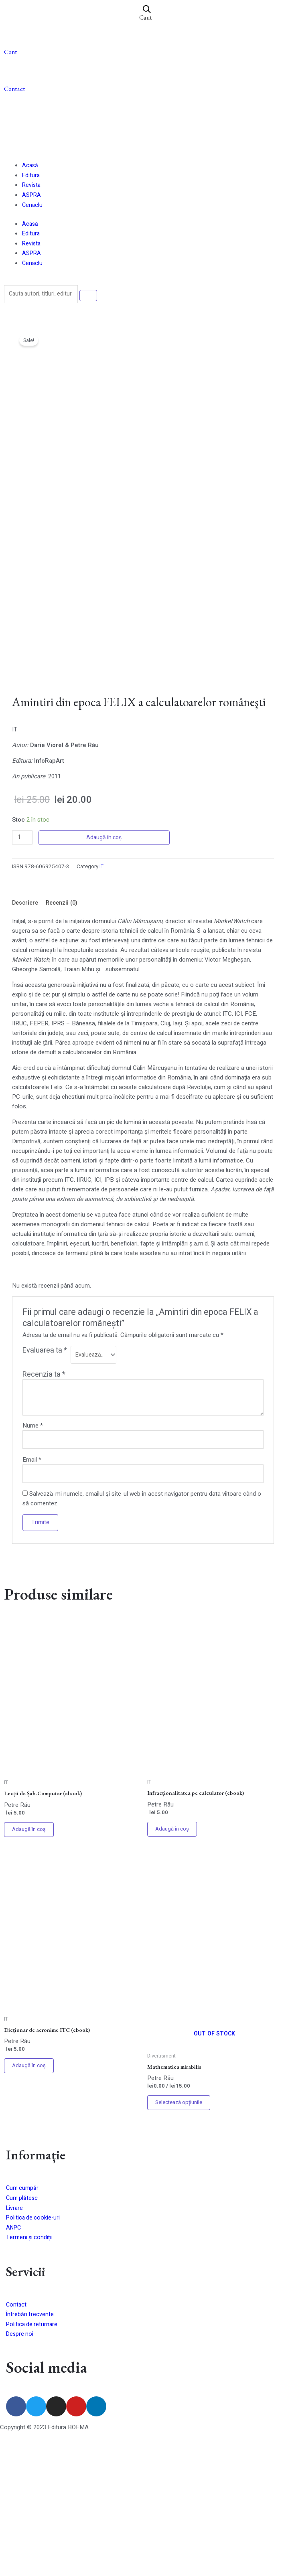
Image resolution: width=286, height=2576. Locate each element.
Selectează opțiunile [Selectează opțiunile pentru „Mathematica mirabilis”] (181, 2241)
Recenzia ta (43, 1506)
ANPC (14, 2366)
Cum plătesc (22, 2337)
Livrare (15, 2347)
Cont (10, 52)
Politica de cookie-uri (34, 2357)
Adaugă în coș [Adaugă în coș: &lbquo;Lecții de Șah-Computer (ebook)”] (30, 1965)
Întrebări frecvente (30, 2452)
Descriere (26, 1035)
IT (101, 999)
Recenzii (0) (65, 1035)
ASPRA (32, 196)
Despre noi (20, 2472)
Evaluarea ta (44, 1484)
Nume (32, 1557)
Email (31, 1593)
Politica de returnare (32, 2462)
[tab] (26, 1035)
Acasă (30, 167)
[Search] (93, 296)
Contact (14, 90)
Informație (41, 2294)
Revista (32, 186)
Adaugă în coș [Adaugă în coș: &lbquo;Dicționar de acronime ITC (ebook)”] (30, 2204)
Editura (31, 176)
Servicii (30, 2409)
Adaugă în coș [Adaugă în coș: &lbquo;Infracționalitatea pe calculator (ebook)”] (173, 1965)
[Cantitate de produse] (23, 970)
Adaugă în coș (105, 970)
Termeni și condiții (30, 2376)
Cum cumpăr (23, 2328)
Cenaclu (32, 205)
